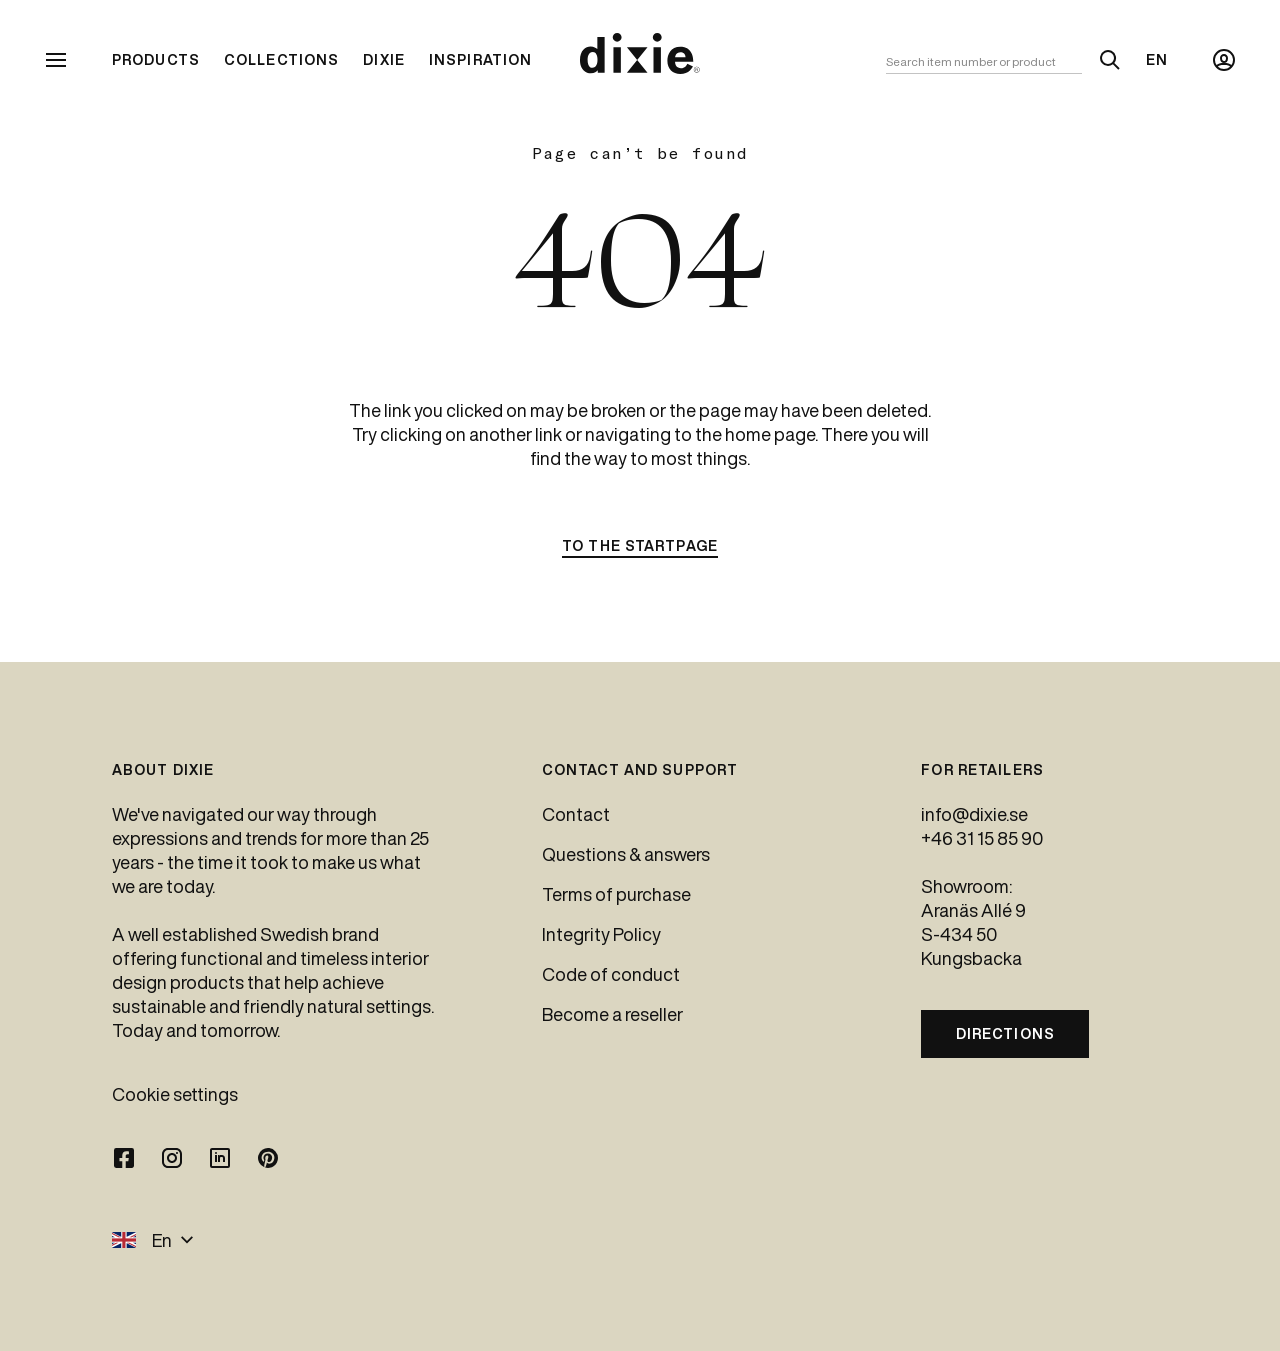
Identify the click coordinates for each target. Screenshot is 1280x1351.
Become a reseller (612, 1014)
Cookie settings (175, 1094)
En (1157, 60)
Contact (576, 814)
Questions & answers (626, 854)
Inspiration (480, 60)
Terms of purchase (616, 894)
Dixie (384, 60)
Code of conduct (611, 974)
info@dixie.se (974, 814)
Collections (281, 60)
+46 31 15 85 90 (982, 838)
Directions (1005, 1034)
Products (156, 60)
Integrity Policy (601, 934)
